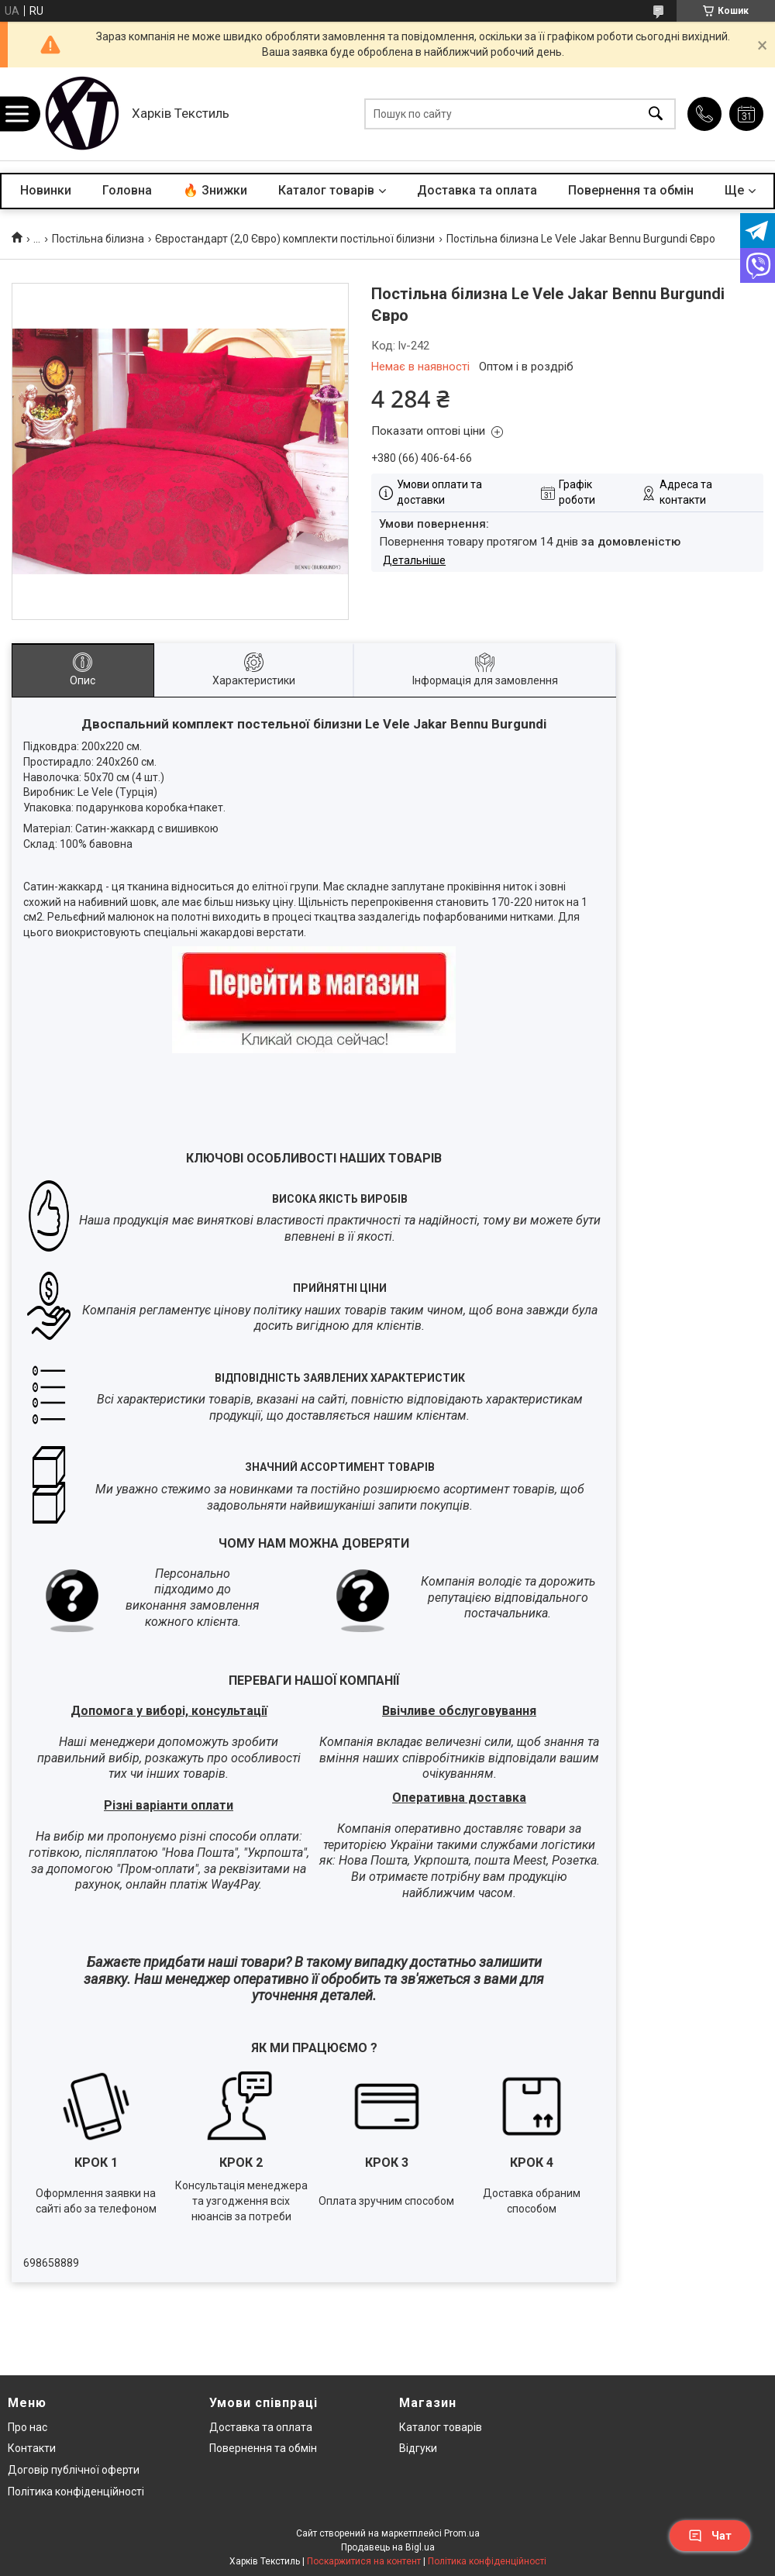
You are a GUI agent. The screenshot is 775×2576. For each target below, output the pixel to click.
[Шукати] (655, 114)
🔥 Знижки (215, 190)
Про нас (27, 2427)
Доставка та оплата (477, 190)
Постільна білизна (98, 238)
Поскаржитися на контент (364, 2561)
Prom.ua (462, 2533)
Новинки (45, 190)
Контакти (32, 2448)
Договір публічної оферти (74, 2470)
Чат (710, 2536)
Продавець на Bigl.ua (388, 2547)
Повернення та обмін (631, 190)
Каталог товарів (326, 190)
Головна (127, 190)
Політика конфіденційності (76, 2491)
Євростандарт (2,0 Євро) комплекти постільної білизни (295, 238)
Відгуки (418, 2448)
